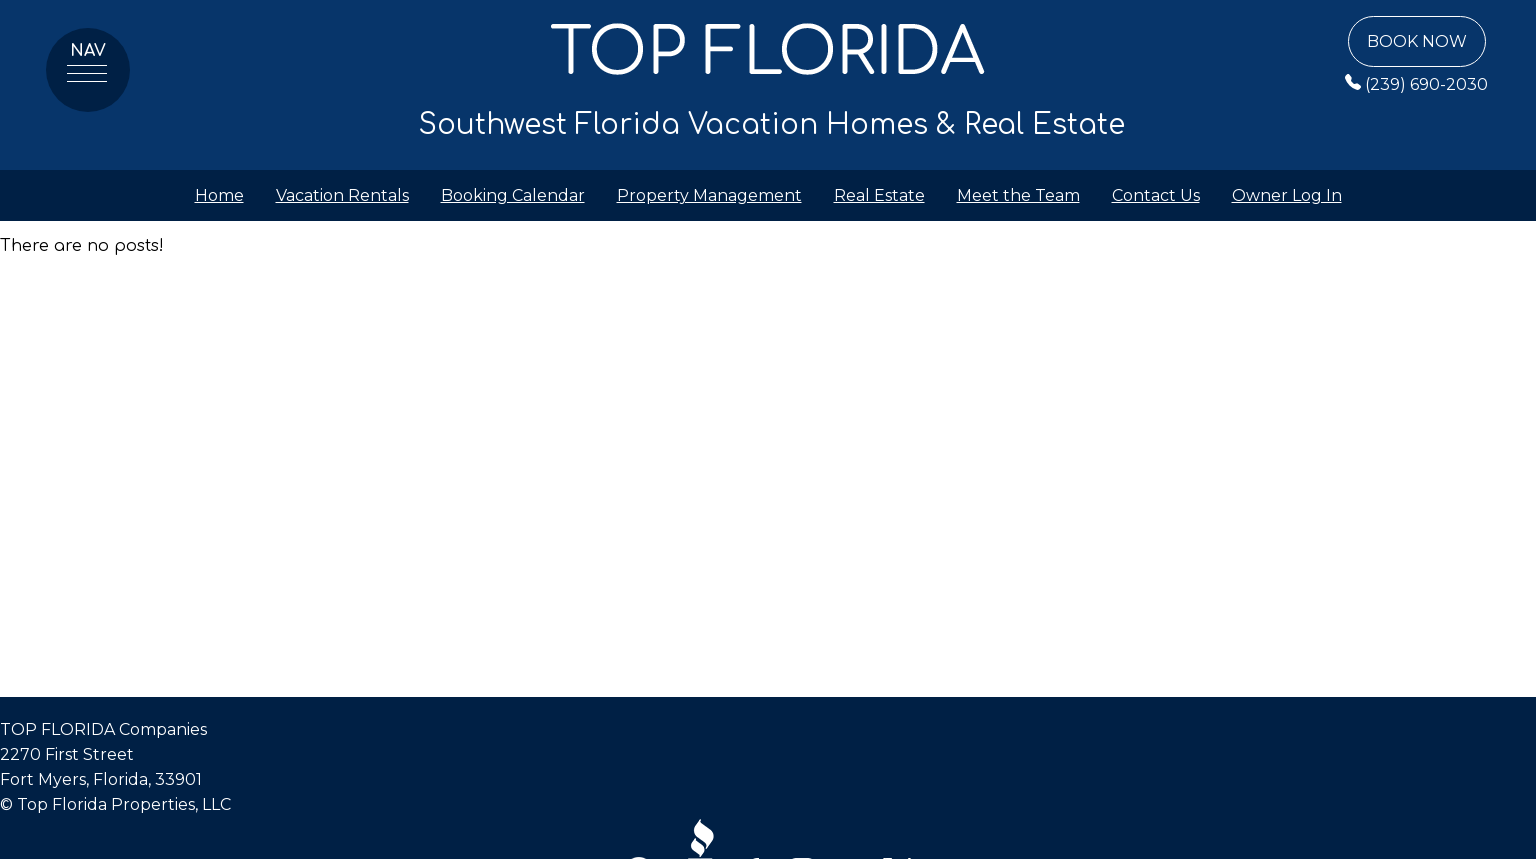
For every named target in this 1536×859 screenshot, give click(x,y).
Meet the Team (1018, 195)
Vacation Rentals (342, 195)
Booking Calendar (513, 195)
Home (219, 195)
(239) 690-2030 (1416, 84)
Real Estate (879, 195)
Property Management (709, 195)
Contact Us (1156, 195)
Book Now (1417, 41)
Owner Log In (1287, 195)
